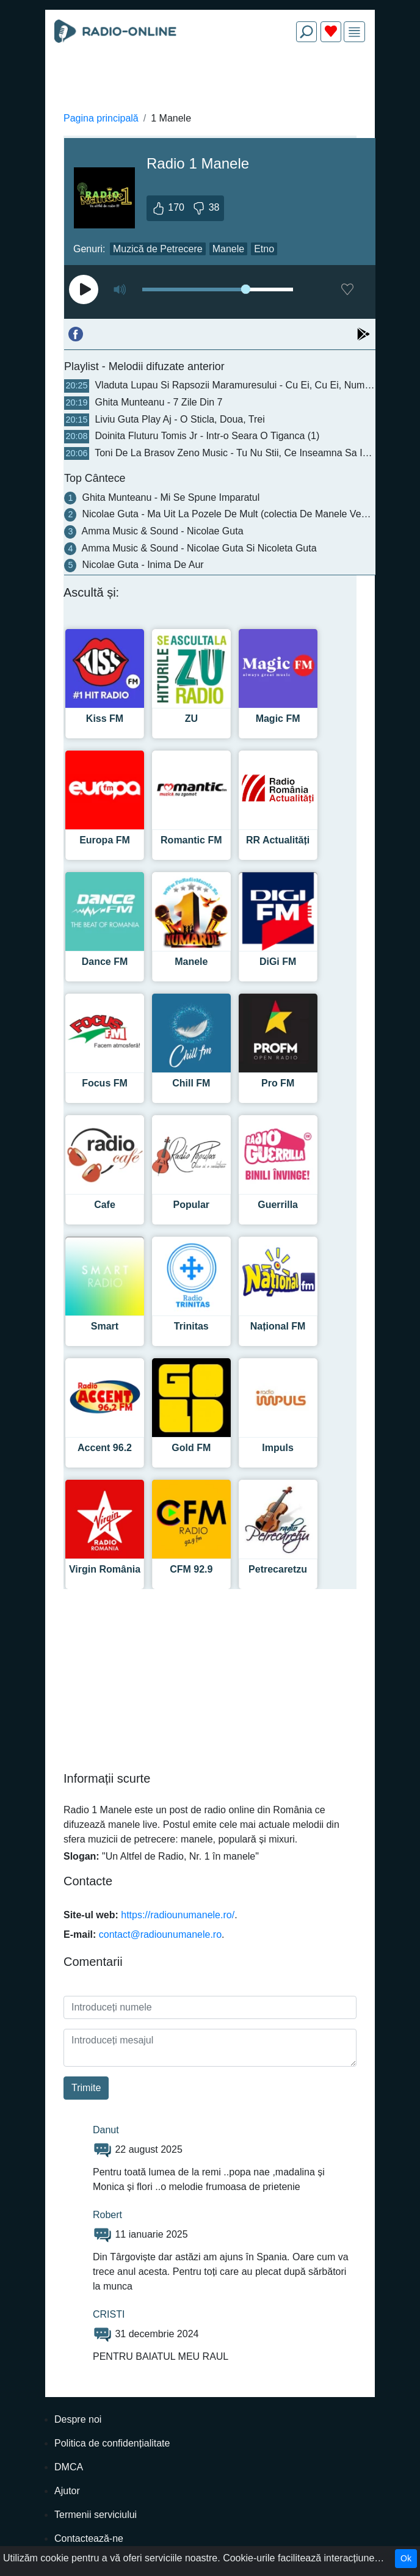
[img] (354, 32)
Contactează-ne (88, 2538)
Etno (264, 249)
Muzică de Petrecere (158, 249)
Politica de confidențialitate (112, 2443)
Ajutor (67, 2491)
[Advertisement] (210, 80)
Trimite (86, 2088)
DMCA (68, 2467)
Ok (405, 2558)
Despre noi (77, 2419)
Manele (228, 249)
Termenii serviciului (95, 2514)
